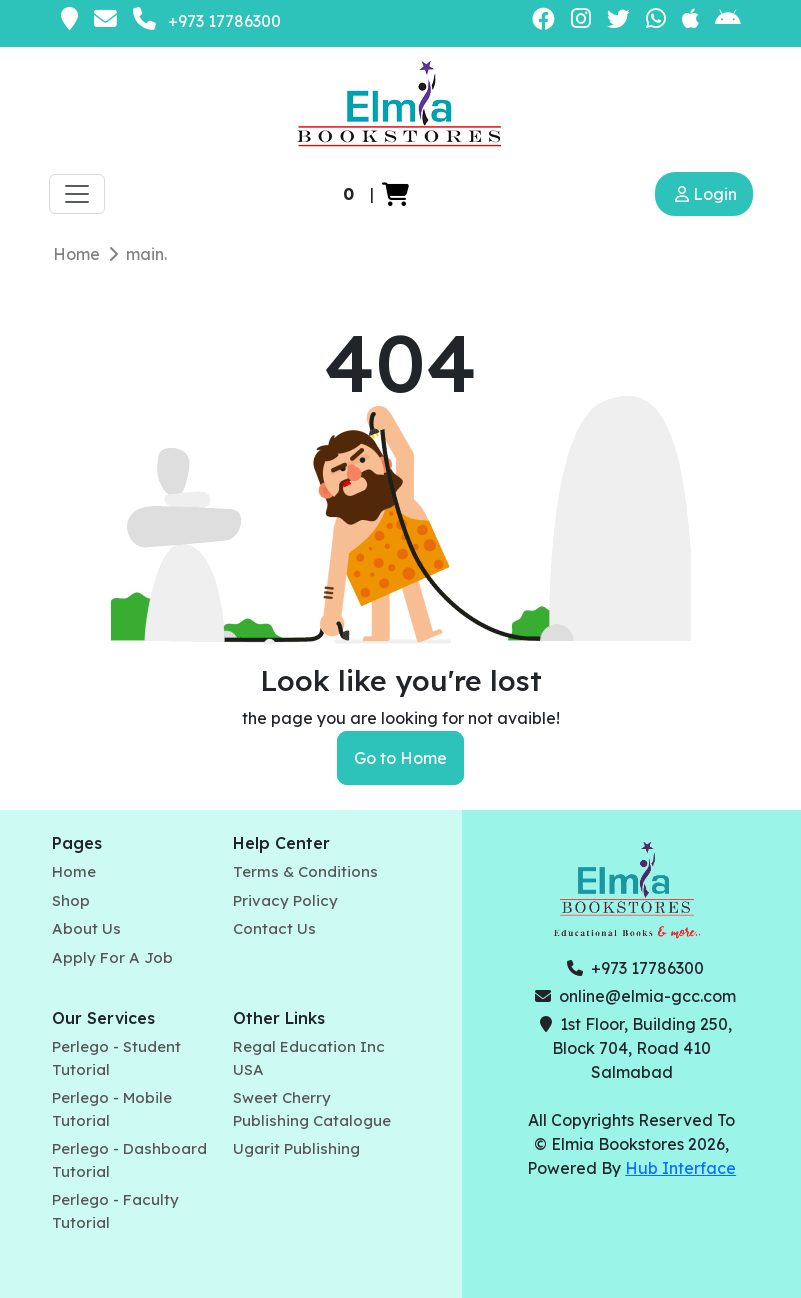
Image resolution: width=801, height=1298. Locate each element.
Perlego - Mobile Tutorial (112, 1109)
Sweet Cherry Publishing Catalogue (312, 1109)
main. (146, 254)
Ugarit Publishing (296, 1148)
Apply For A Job (112, 957)
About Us (86, 928)
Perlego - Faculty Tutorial (115, 1211)
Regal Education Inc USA (309, 1058)
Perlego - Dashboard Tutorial (129, 1160)
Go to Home (400, 758)
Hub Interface (680, 1168)
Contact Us (274, 928)
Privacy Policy (285, 900)
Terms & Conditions (305, 871)
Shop (71, 900)
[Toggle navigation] (77, 194)
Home (76, 254)
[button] (395, 194)
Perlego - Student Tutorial (116, 1058)
